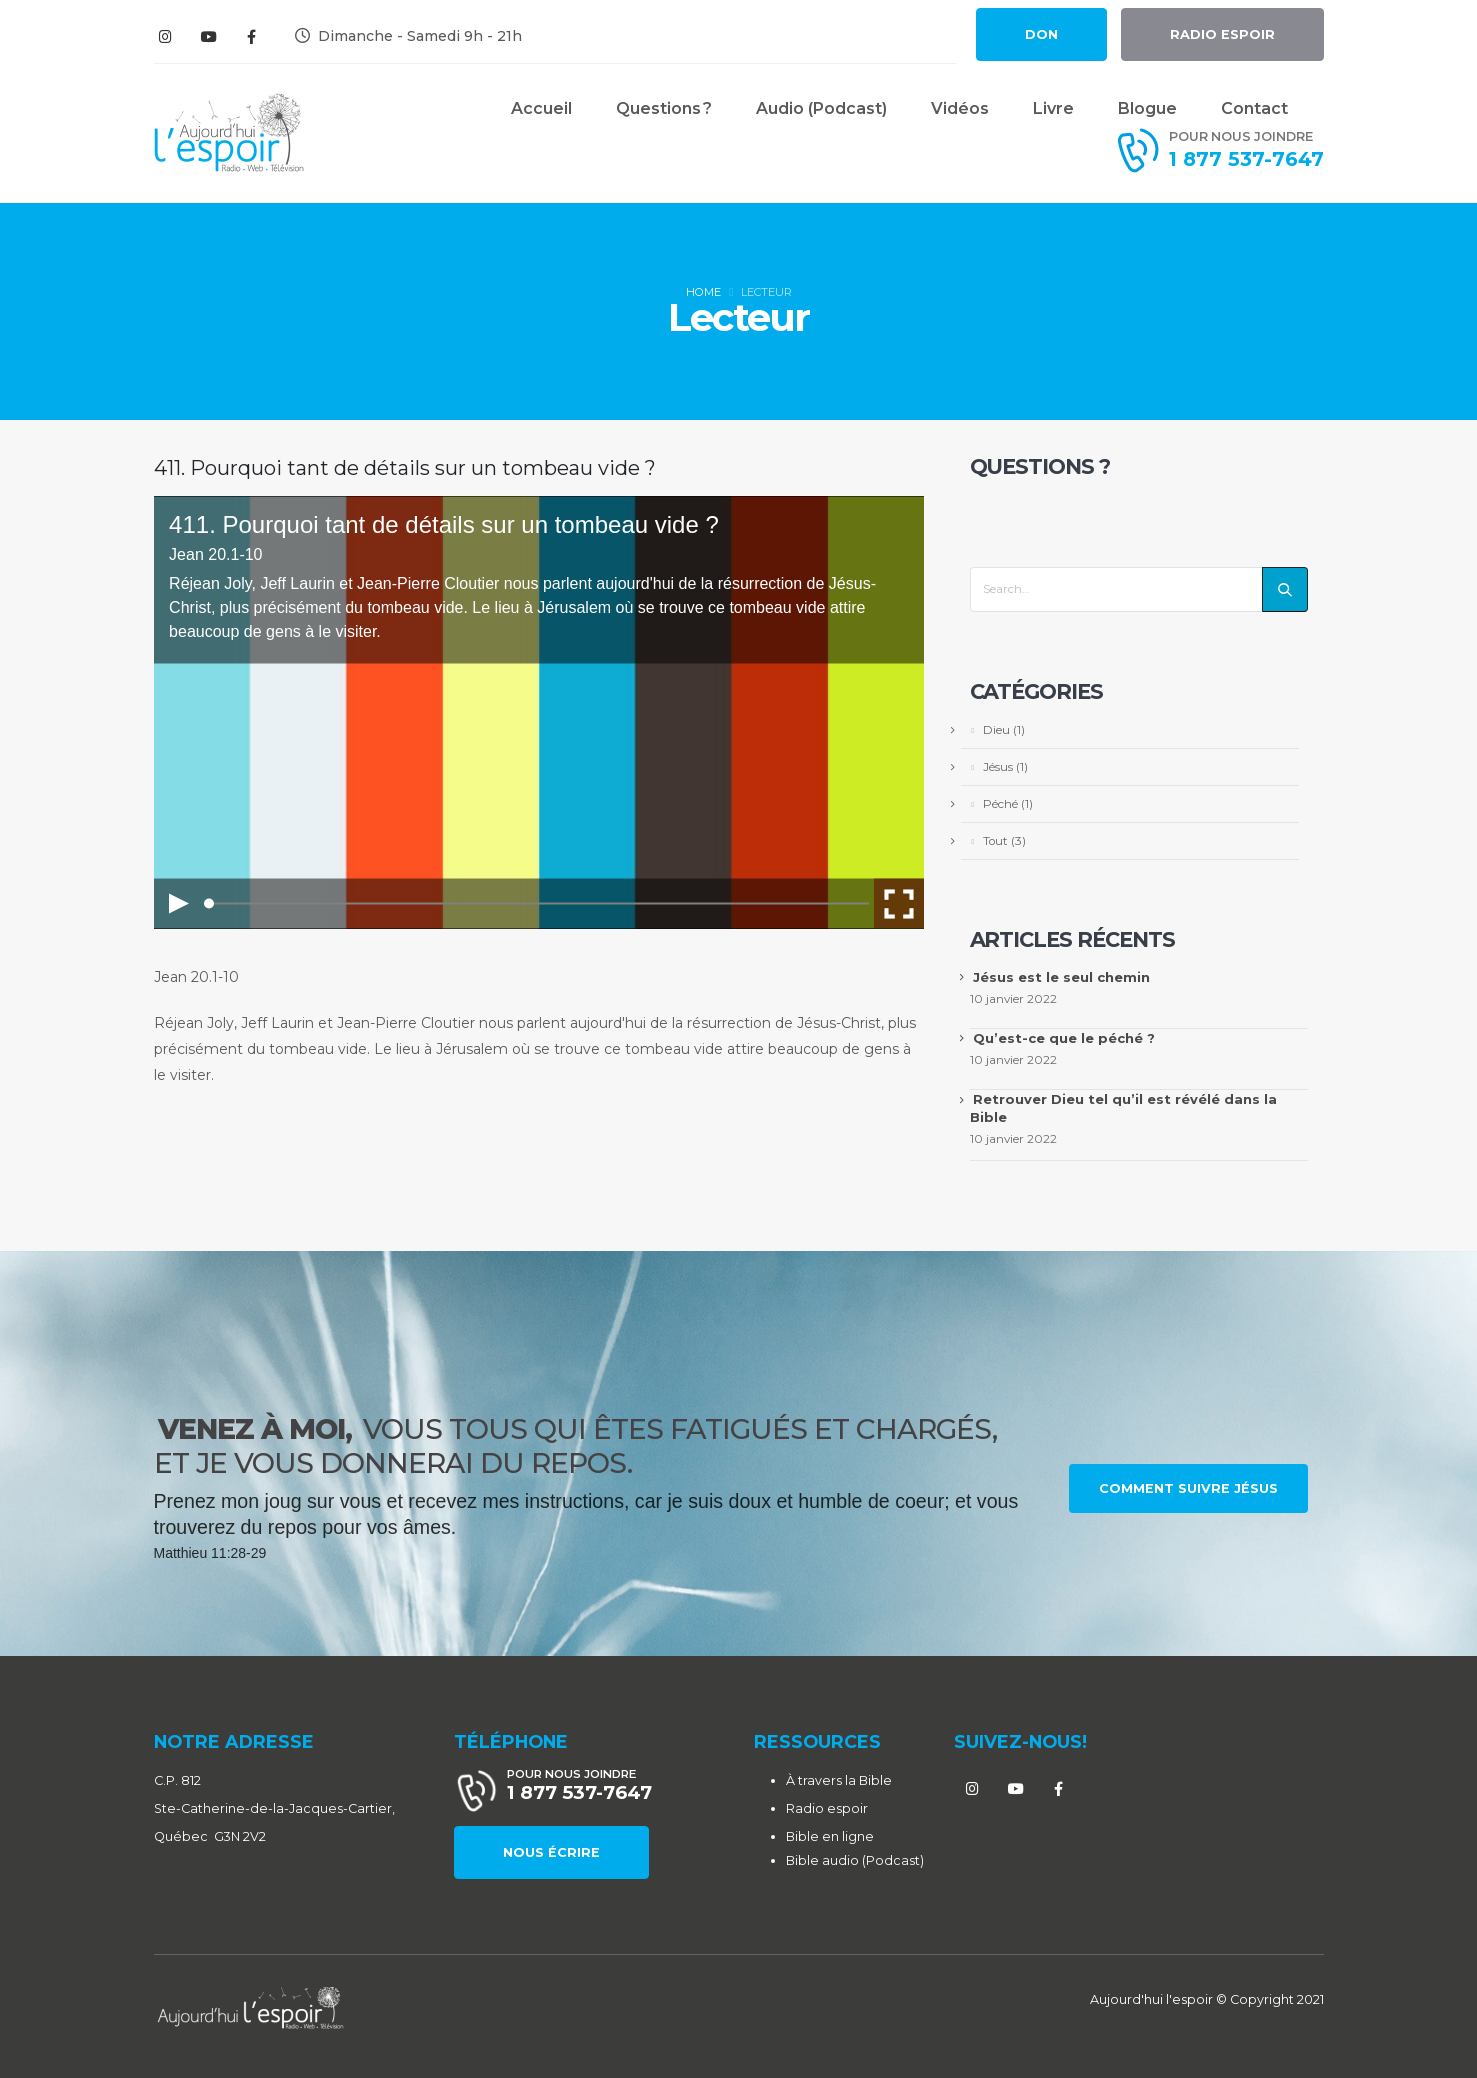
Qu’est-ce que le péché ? (1064, 1038)
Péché (1000, 804)
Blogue (1147, 108)
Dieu (996, 730)
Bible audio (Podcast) (855, 1860)
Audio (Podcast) (821, 108)
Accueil (541, 108)
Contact (1254, 108)
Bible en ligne (830, 1836)
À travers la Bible (839, 1780)
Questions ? (664, 108)
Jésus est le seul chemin (1061, 977)
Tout (995, 841)
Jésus (998, 767)
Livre (1053, 108)
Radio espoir (827, 1808)
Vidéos (960, 108)
